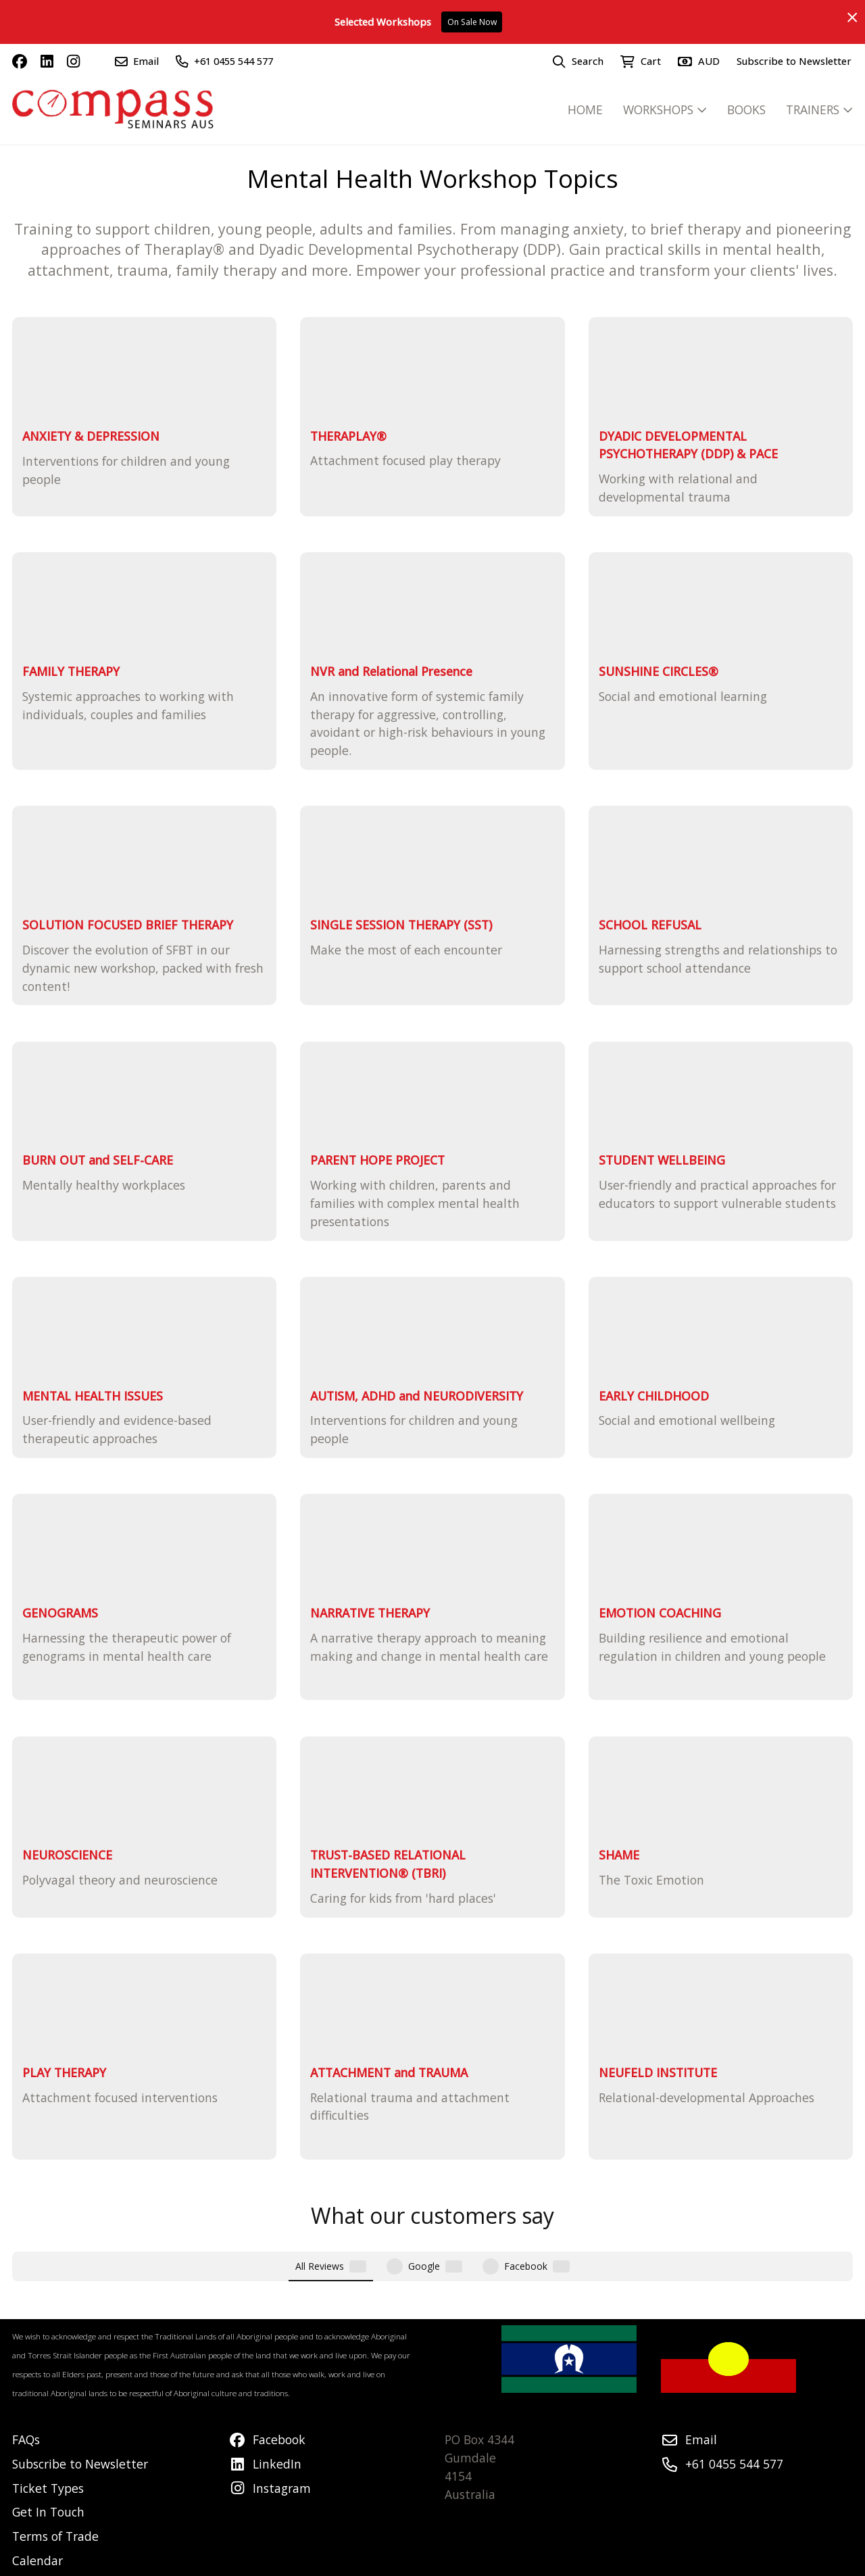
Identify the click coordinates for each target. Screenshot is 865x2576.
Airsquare (341, 2562)
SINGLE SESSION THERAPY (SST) (401, 925)
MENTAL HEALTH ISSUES (92, 1396)
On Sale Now (472, 22)
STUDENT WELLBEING (662, 1160)
